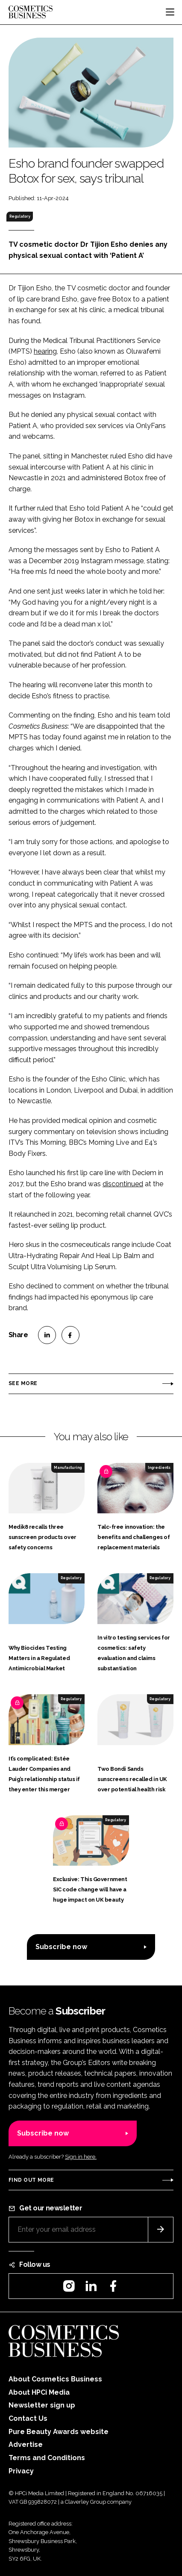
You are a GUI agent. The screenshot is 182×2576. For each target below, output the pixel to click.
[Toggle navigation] (170, 12)
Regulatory (19, 216)
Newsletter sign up (42, 2405)
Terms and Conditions (47, 2458)
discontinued (123, 1184)
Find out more (31, 2180)
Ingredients (159, 1467)
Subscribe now (61, 1947)
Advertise (26, 2444)
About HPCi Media (39, 2392)
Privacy (21, 2471)
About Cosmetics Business (55, 2379)
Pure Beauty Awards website (59, 2432)
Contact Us (28, 2418)
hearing (45, 351)
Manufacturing (68, 1467)
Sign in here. (81, 2157)
